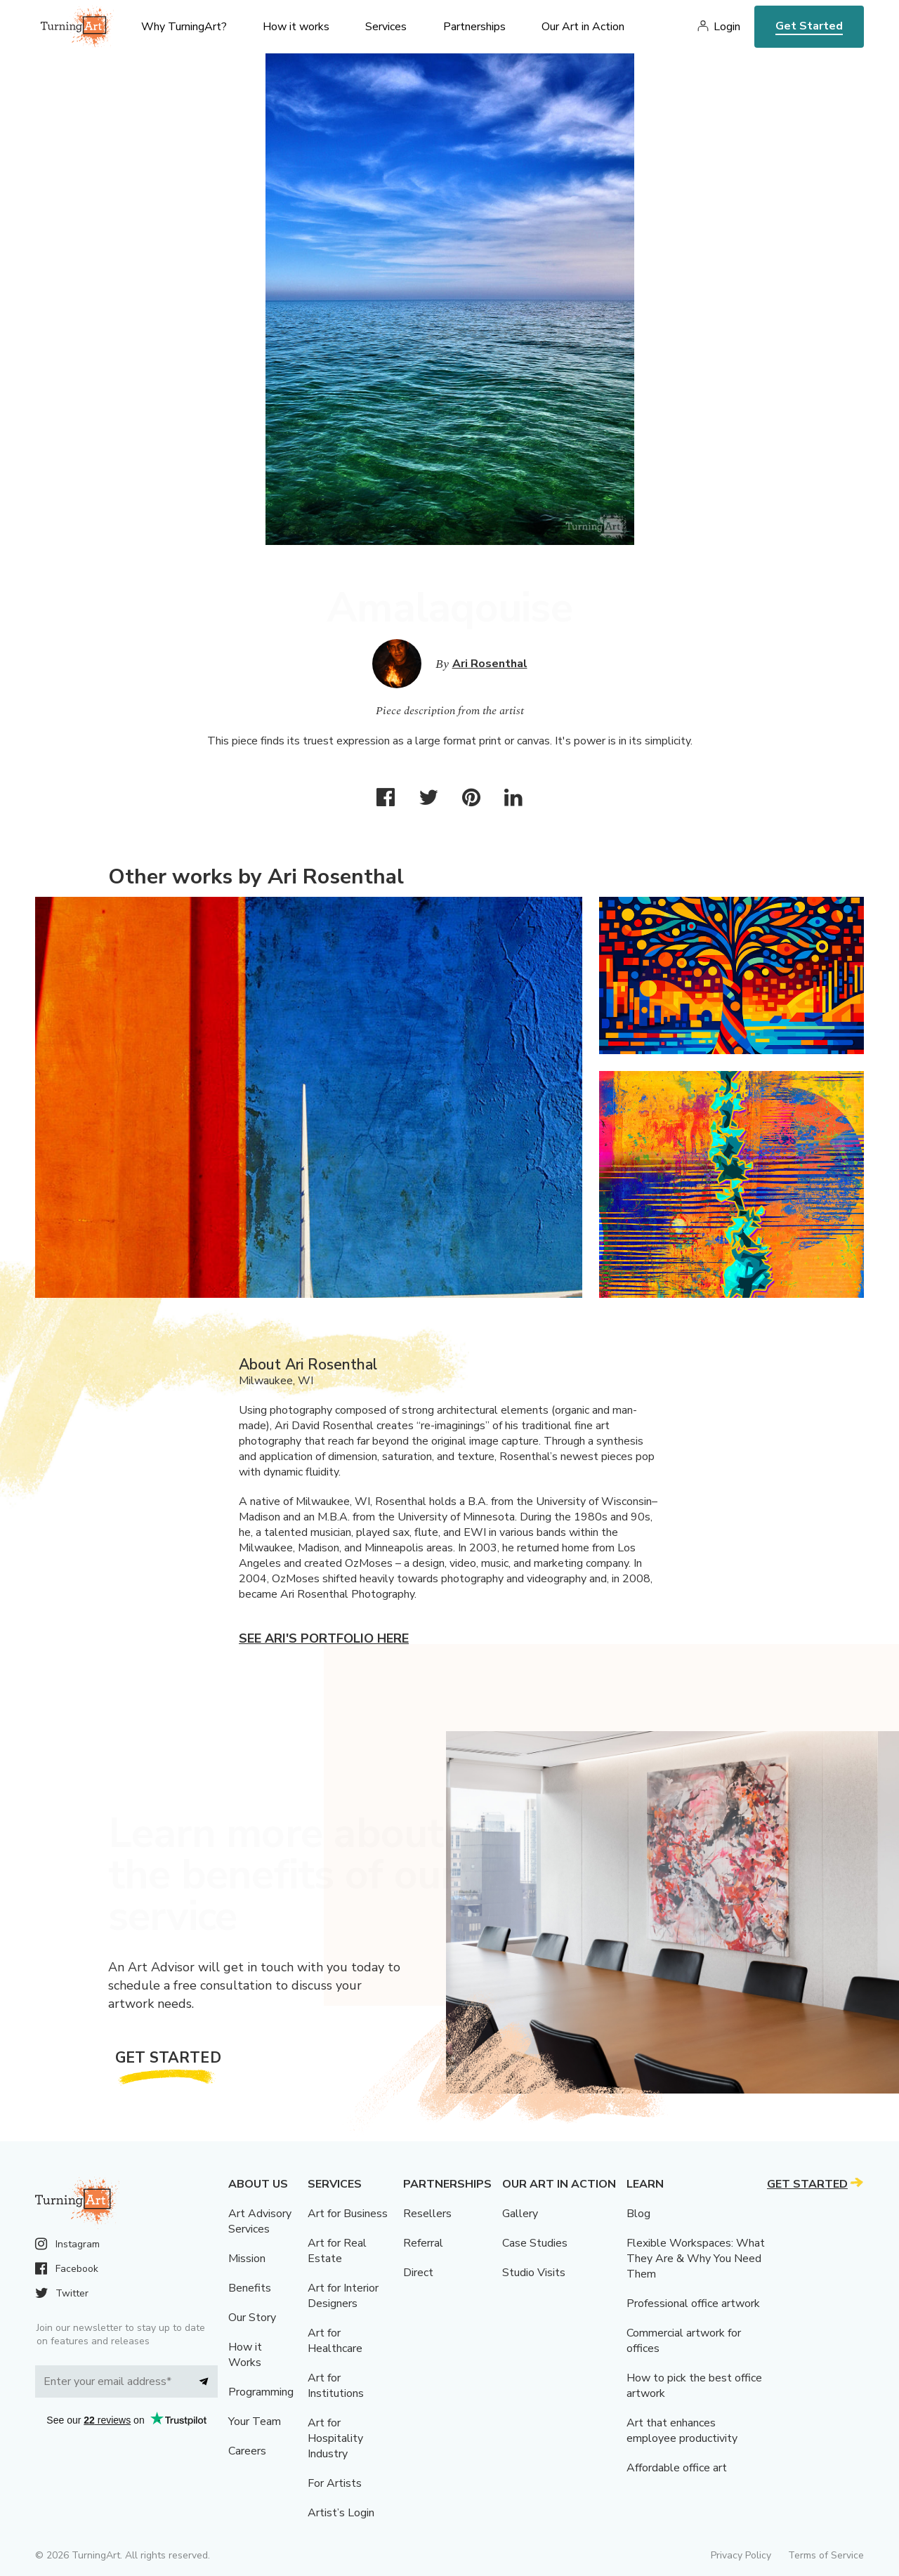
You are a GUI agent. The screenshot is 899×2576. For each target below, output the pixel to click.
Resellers (427, 2213)
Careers (247, 2451)
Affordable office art (676, 2468)
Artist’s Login (341, 2513)
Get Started (809, 26)
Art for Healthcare (335, 2340)
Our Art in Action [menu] (583, 26)
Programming (261, 2392)
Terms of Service (826, 2555)
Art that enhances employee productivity (681, 2430)
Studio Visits (533, 2272)
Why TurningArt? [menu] (184, 26)
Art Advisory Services (259, 2221)
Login (727, 26)
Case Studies (534, 2243)
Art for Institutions (336, 2385)
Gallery (520, 2213)
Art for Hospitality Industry (335, 2438)
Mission (246, 2258)
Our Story (252, 2317)
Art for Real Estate (337, 2250)
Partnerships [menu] (474, 26)
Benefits (249, 2288)
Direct (418, 2272)
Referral (423, 2243)
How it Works (245, 2354)
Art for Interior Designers (343, 2295)
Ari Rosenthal (489, 663)
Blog (638, 2213)
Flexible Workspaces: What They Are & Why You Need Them (695, 2258)
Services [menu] (386, 26)
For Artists (335, 2483)
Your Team (254, 2421)
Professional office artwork (693, 2303)
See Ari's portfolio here (324, 1638)
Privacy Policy (741, 2555)
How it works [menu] (296, 26)
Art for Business (348, 2213)
